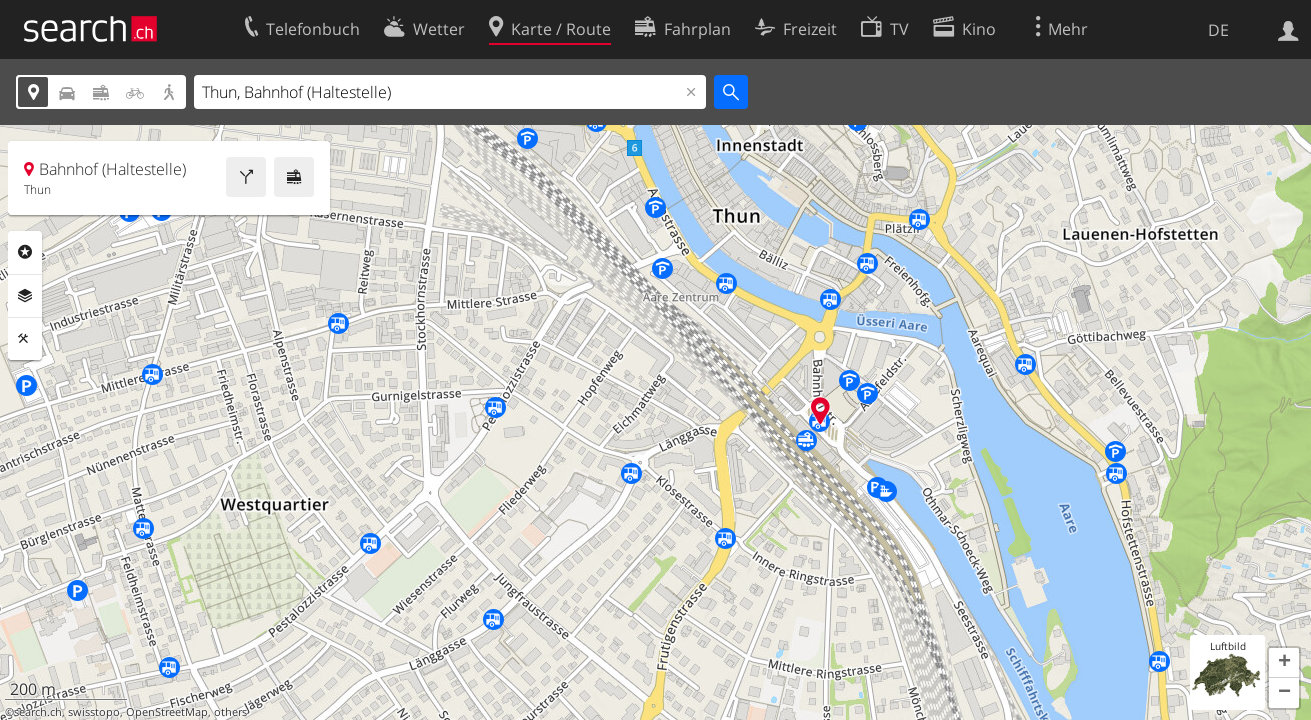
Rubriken (25, 252)
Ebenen (25, 296)
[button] (1284, 663)
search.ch (38, 712)
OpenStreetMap (167, 712)
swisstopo (94, 712)
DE (1218, 30)
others (230, 712)
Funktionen (25, 339)
